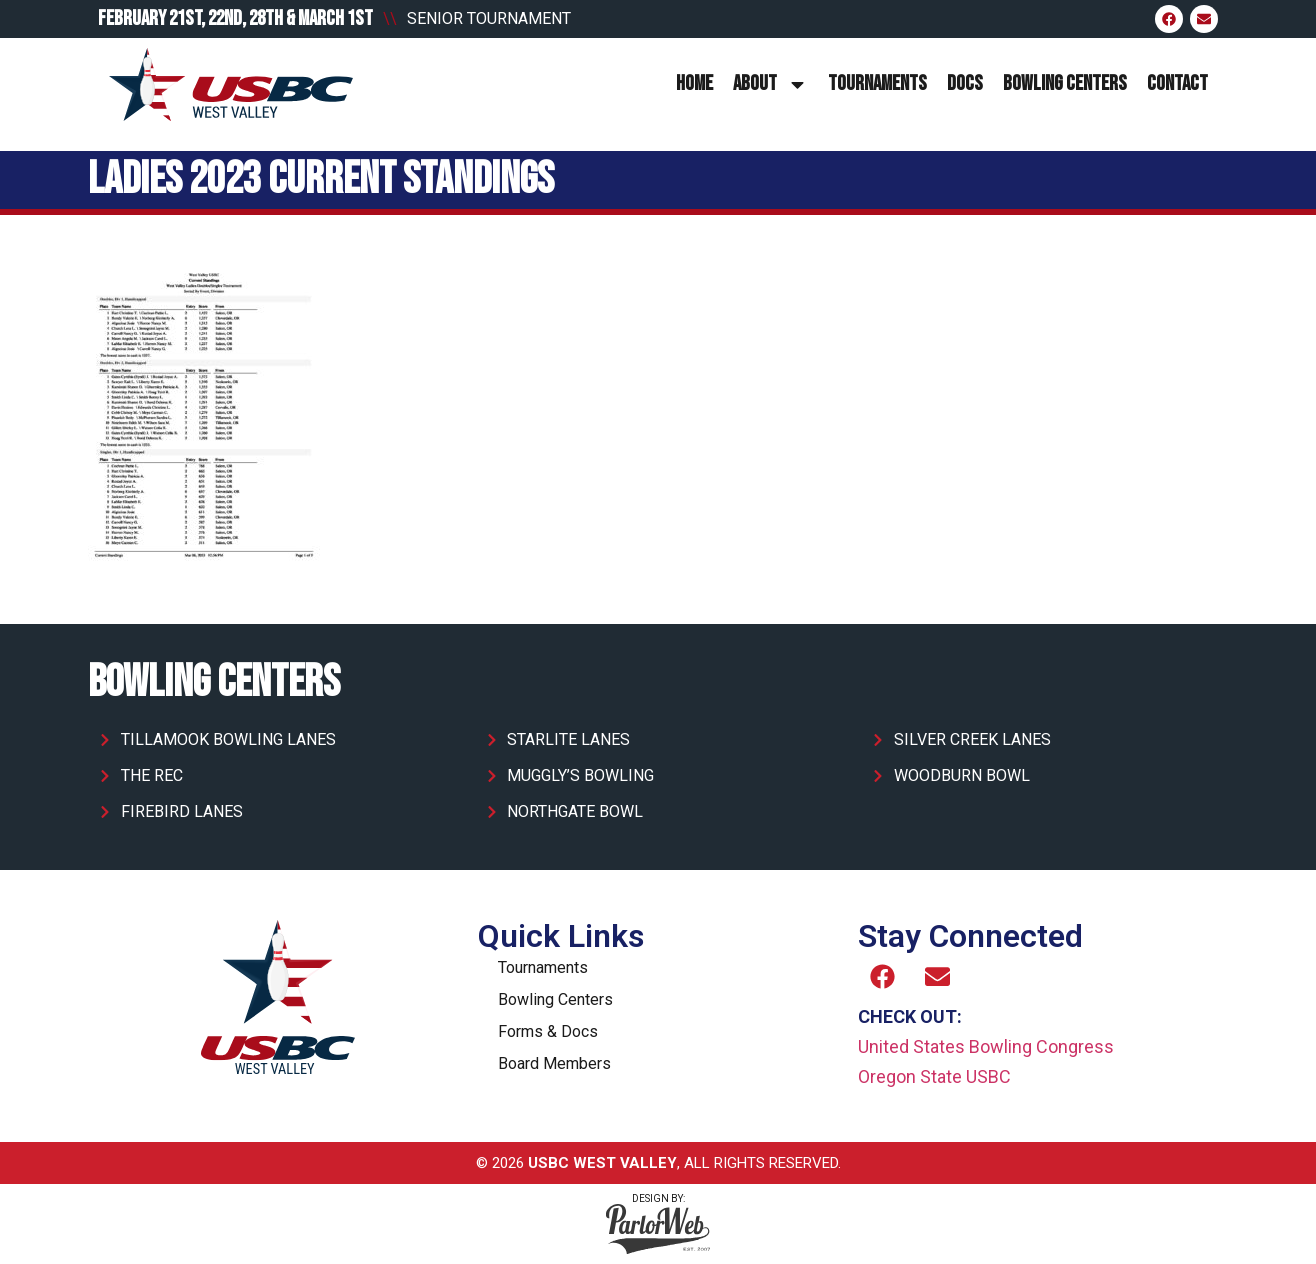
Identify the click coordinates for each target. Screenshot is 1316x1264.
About (770, 84)
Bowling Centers (1065, 83)
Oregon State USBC (934, 1076)
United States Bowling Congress (986, 1046)
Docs (965, 83)
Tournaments (877, 83)
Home (694, 83)
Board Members (554, 1063)
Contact (1177, 83)
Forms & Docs (548, 1031)
